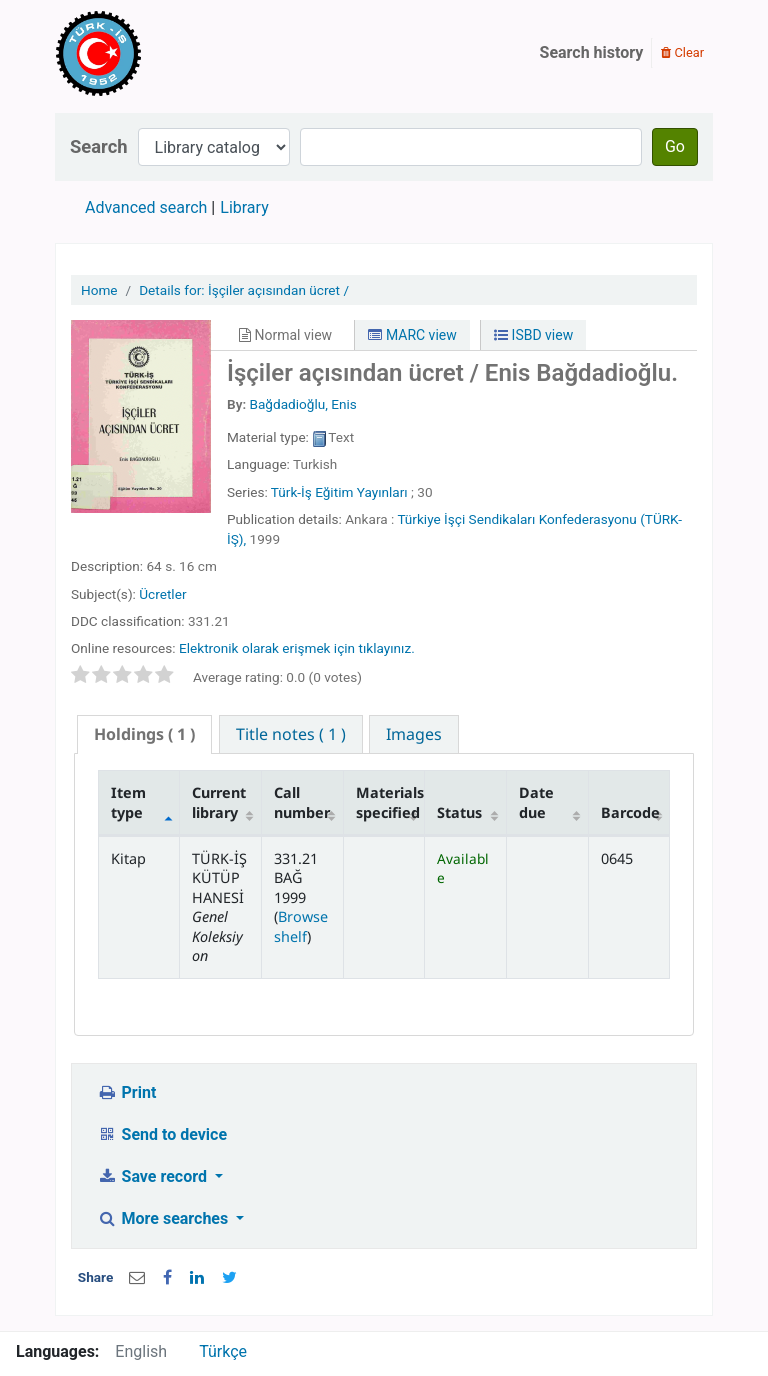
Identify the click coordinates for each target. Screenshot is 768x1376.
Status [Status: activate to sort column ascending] (459, 812)
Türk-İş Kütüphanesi (156, 53)
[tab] (144, 734)
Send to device (162, 1134)
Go (675, 146)
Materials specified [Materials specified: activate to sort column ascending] (390, 802)
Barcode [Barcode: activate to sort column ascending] (630, 812)
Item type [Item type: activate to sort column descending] (128, 802)
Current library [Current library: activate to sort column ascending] (219, 802)
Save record (154, 1176)
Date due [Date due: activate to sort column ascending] (536, 802)
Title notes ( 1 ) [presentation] (291, 734)
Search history (592, 52)
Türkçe (223, 1351)
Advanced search (146, 207)
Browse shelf (301, 926)
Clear (682, 52)
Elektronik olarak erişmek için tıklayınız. (297, 648)
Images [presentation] (414, 734)
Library (244, 207)
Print (126, 1092)
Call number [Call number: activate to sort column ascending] (302, 802)
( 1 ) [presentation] (144, 734)
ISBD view (533, 335)
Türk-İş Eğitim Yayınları (339, 492)
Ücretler (162, 594)
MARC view (412, 335)
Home (99, 290)
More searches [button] (164, 1218)
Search (99, 146)
